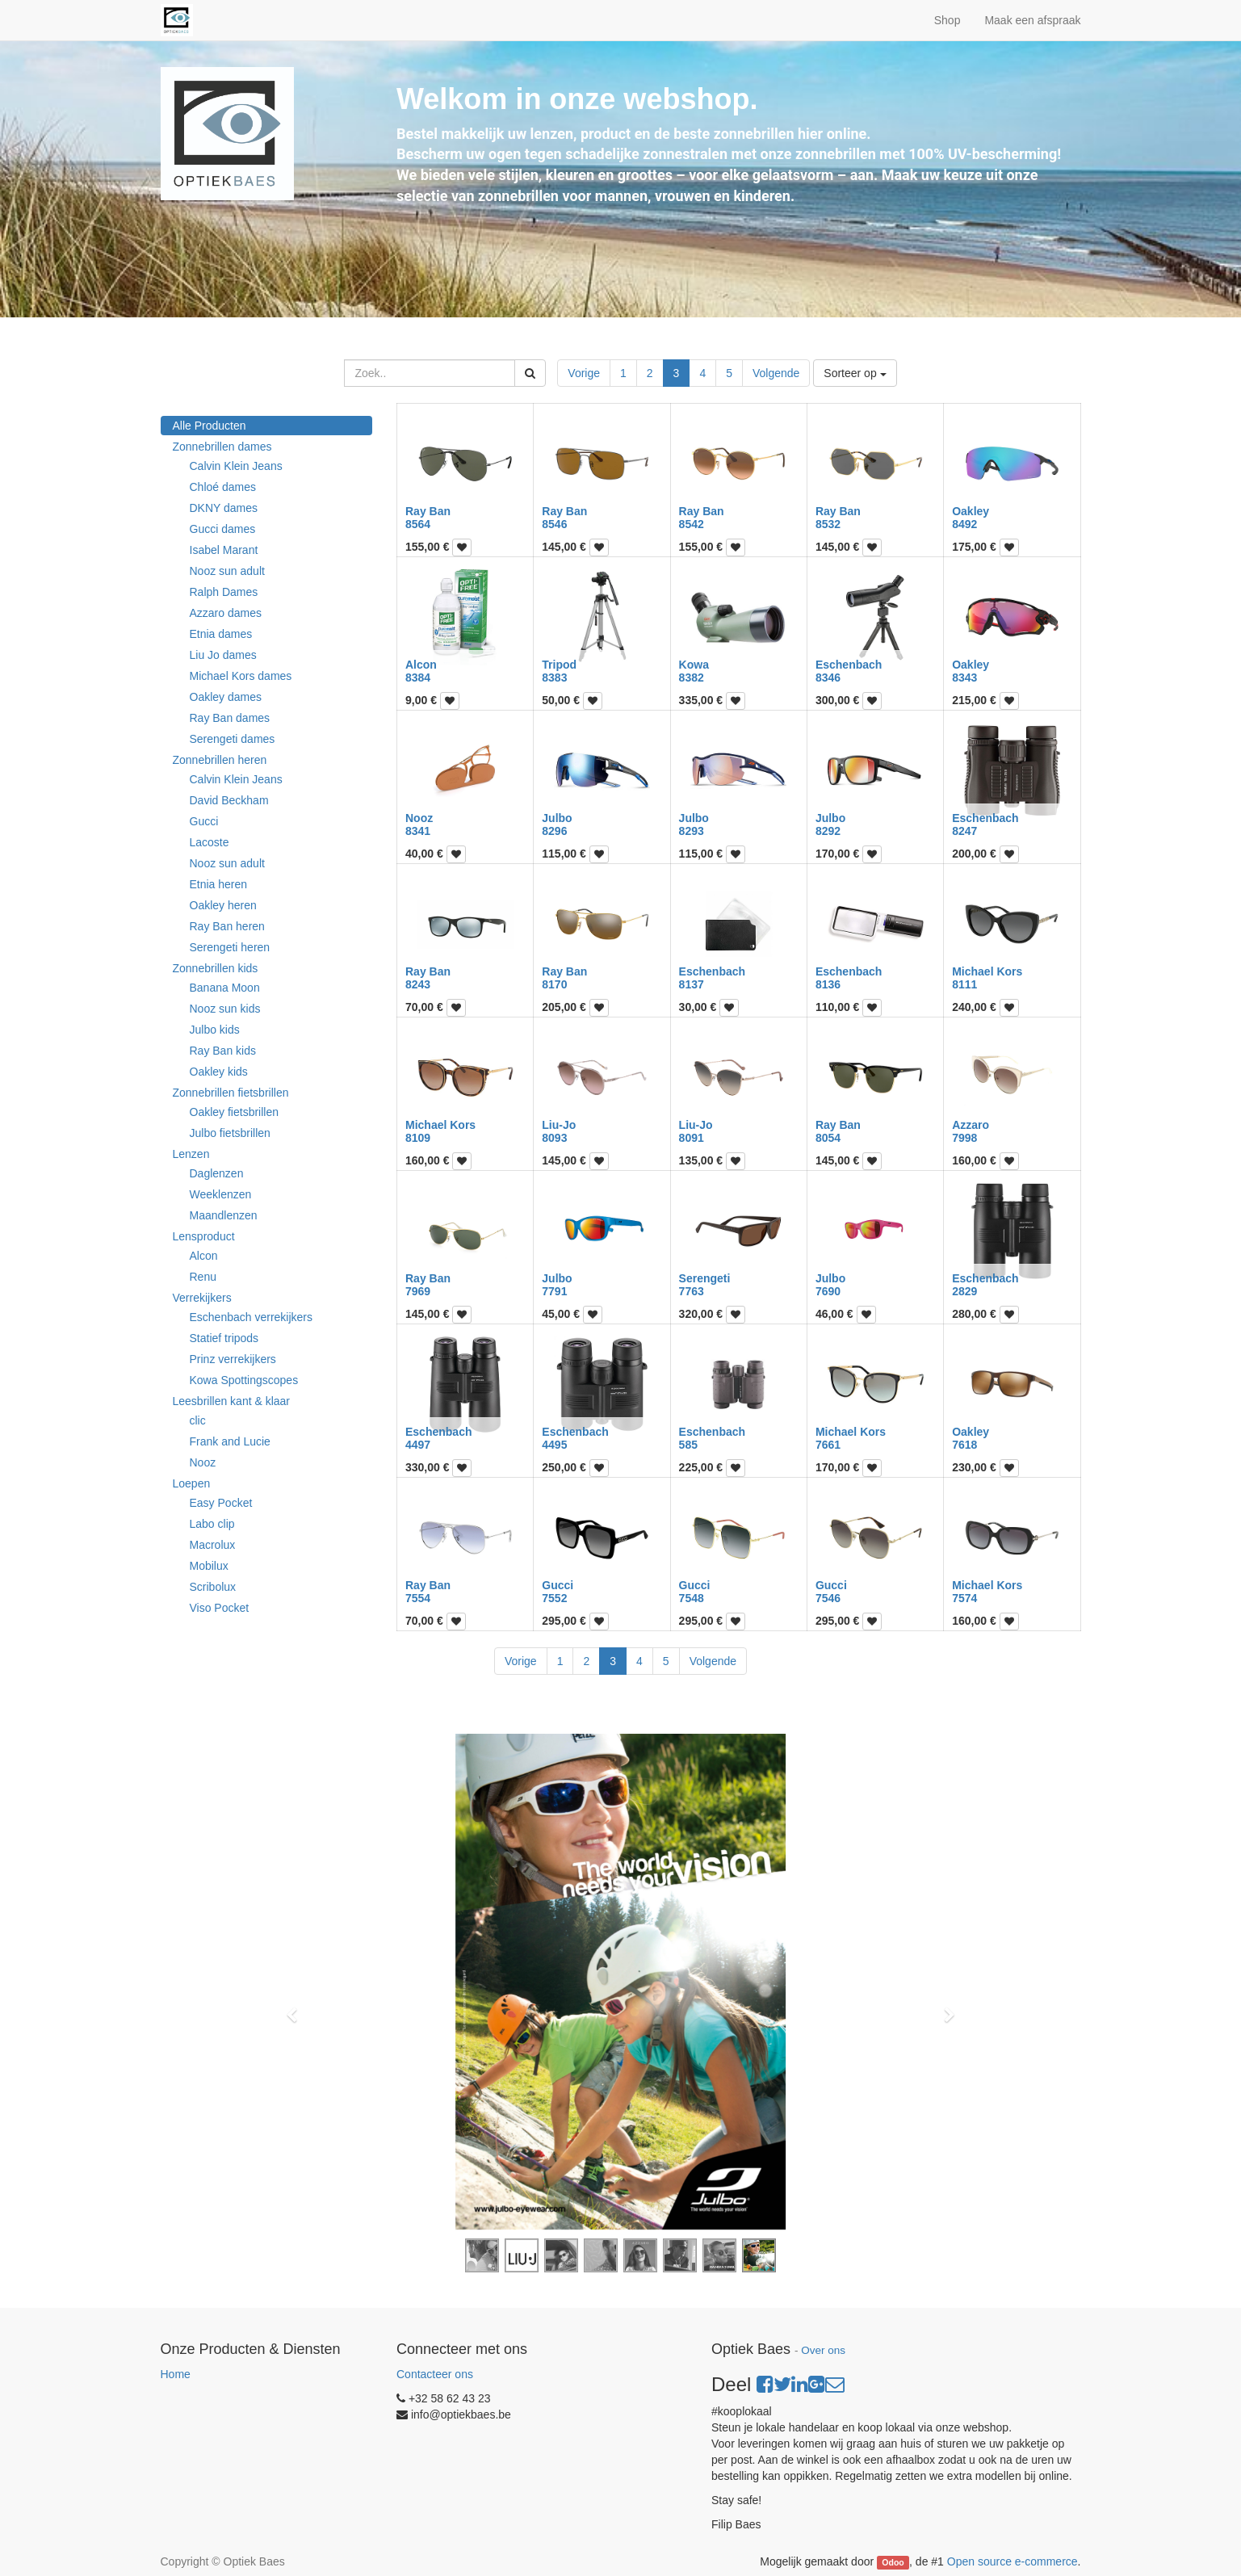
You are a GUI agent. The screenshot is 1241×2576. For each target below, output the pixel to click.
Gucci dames (223, 528)
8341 (417, 830)
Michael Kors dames (241, 675)
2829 (964, 1291)
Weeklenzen (221, 1194)
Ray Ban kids (223, 1050)
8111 (964, 984)
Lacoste (209, 842)
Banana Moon (225, 987)
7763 (691, 1291)
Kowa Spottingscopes (244, 1380)
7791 (554, 1291)
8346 (828, 677)
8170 (554, 984)
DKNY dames (224, 507)
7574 (964, 1598)
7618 (964, 1444)
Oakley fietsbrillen (234, 1111)
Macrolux (213, 1544)
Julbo (557, 818)
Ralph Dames (224, 591)
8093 (554, 1137)
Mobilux (209, 1565)
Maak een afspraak (1032, 20)
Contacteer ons (434, 2374)
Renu (203, 1276)
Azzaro (970, 1124)
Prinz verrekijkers (233, 1359)
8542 (691, 524)
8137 (691, 984)
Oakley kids (219, 1071)
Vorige (584, 373)
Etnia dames (221, 633)
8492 (964, 524)
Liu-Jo (559, 1124)
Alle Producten (209, 425)
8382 (691, 677)
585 (688, 1444)
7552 (554, 1598)
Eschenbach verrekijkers (251, 1317)
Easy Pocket (221, 1502)
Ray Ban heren (227, 926)
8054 (828, 1137)
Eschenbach (848, 664)
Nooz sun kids (225, 1008)
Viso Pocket (219, 1607)
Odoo (892, 2562)
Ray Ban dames (230, 717)
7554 (417, 1598)
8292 (828, 830)
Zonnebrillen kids (215, 968)
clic (198, 1420)
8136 (828, 984)
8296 (554, 830)
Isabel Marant (224, 549)
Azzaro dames (226, 612)
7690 (828, 1291)
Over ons (823, 2350)
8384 (417, 677)
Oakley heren (223, 905)
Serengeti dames (232, 738)
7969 (417, 1291)
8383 (554, 677)
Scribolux (213, 1586)
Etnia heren (219, 884)
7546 (828, 1598)
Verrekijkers (202, 1297)
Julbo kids (215, 1029)
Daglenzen (217, 1173)
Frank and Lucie (230, 1441)
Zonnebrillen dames (222, 446)
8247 (964, 830)
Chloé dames (223, 486)
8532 (828, 524)
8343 (964, 677)
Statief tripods (224, 1338)
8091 (691, 1137)
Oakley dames (226, 696)
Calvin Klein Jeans (236, 465)
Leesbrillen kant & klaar (232, 1401)
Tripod (559, 664)
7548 (691, 1598)
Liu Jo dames (223, 654)
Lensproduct (204, 1236)
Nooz (203, 1462)
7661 (828, 1444)
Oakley (970, 511)
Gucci (204, 821)
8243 (417, 984)
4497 (417, 1444)
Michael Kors (987, 971)
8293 (691, 830)
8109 (417, 1137)
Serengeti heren (230, 947)
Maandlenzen (224, 1215)
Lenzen (191, 1153)
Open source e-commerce (1012, 2561)
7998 (964, 1137)
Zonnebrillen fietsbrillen (231, 1092)
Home (176, 2374)
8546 (554, 524)
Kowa (694, 664)
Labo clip (212, 1523)
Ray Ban (428, 511)
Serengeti (705, 1278)
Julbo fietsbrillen (230, 1132)
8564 (417, 524)
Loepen (192, 1483)
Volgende (776, 373)
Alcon (204, 1255)
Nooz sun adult (227, 570)
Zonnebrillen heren (220, 759)
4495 (554, 1444)
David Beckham (229, 800)
